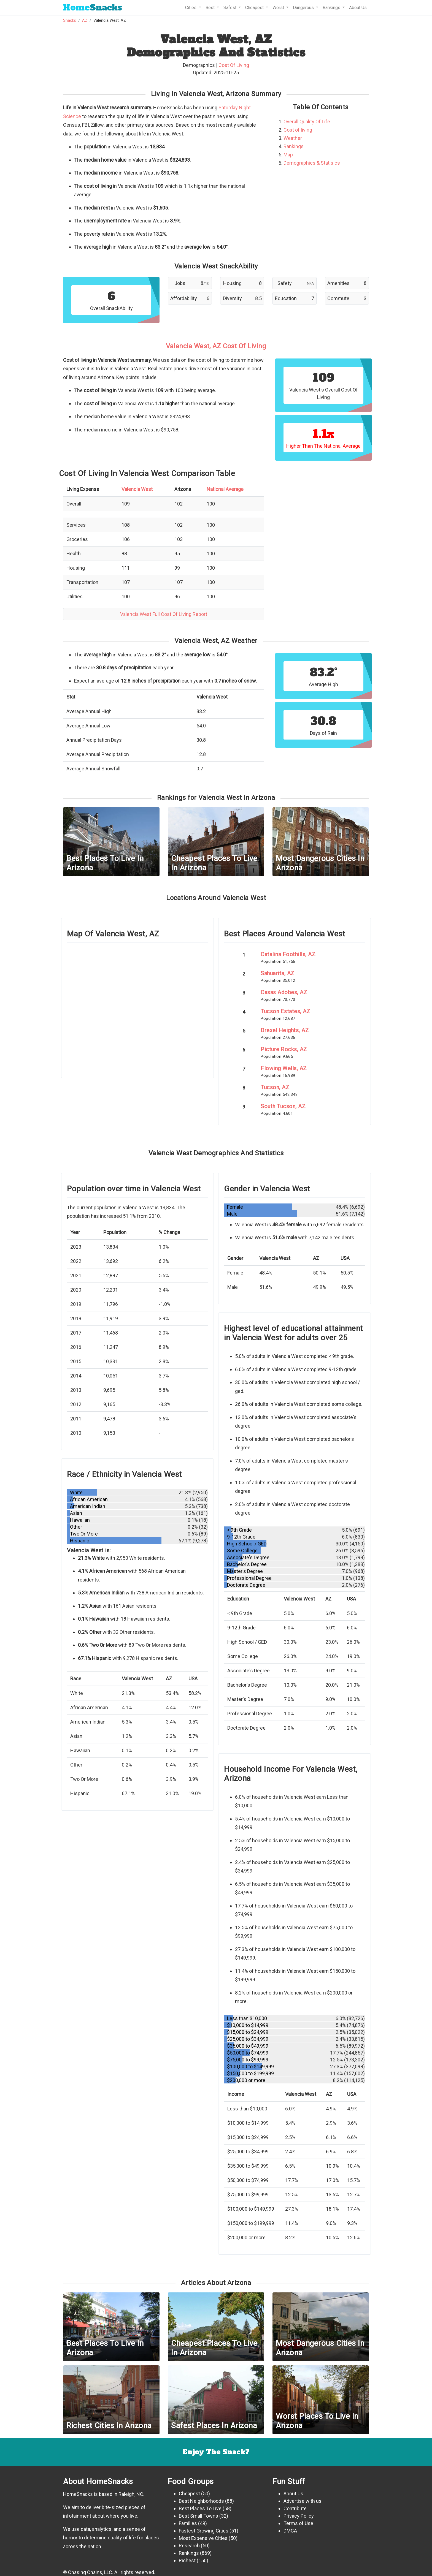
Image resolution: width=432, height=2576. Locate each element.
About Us (358, 7)
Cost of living (298, 130)
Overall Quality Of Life (307, 121)
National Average (225, 489)
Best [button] (211, 7)
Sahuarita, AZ (278, 973)
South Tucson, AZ (283, 1106)
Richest (187, 2560)
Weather (293, 138)
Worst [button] (278, 7)
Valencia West (137, 489)
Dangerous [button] (304, 7)
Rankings (294, 146)
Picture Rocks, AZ (284, 1049)
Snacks (92, 7)
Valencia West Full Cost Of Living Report (163, 614)
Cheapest (189, 2493)
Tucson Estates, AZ (285, 1011)
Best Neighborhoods (201, 2501)
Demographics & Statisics (312, 163)
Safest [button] (230, 7)
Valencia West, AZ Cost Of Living (216, 346)
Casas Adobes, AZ (284, 992)
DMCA (290, 2531)
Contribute (295, 2508)
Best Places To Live (200, 2508)
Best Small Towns (198, 2516)
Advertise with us (303, 2501)
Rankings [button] (332, 7)
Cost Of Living (233, 65)
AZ (84, 20)
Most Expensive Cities (203, 2538)
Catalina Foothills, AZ (288, 954)
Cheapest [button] (255, 7)
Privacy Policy (299, 2516)
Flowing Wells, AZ (284, 1068)
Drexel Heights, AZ (285, 1030)
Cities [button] (191, 7)
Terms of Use (298, 2523)
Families (188, 2523)
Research (189, 2545)
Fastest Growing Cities (203, 2531)
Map (288, 154)
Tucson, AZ (275, 1087)
